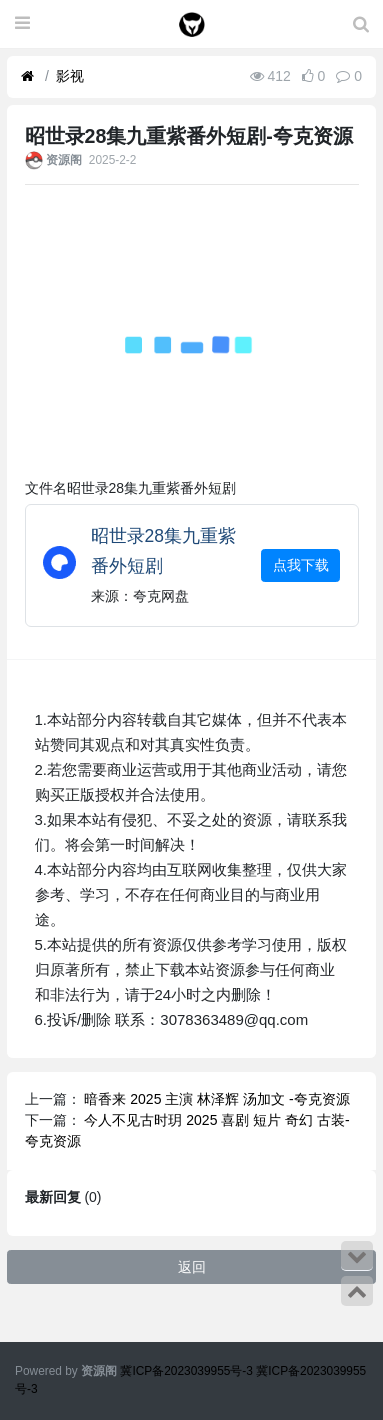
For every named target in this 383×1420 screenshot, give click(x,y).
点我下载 (301, 565)
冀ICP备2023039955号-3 (188, 1371)
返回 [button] (192, 1267)
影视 (70, 76)
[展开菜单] (22, 24)
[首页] (27, 76)
